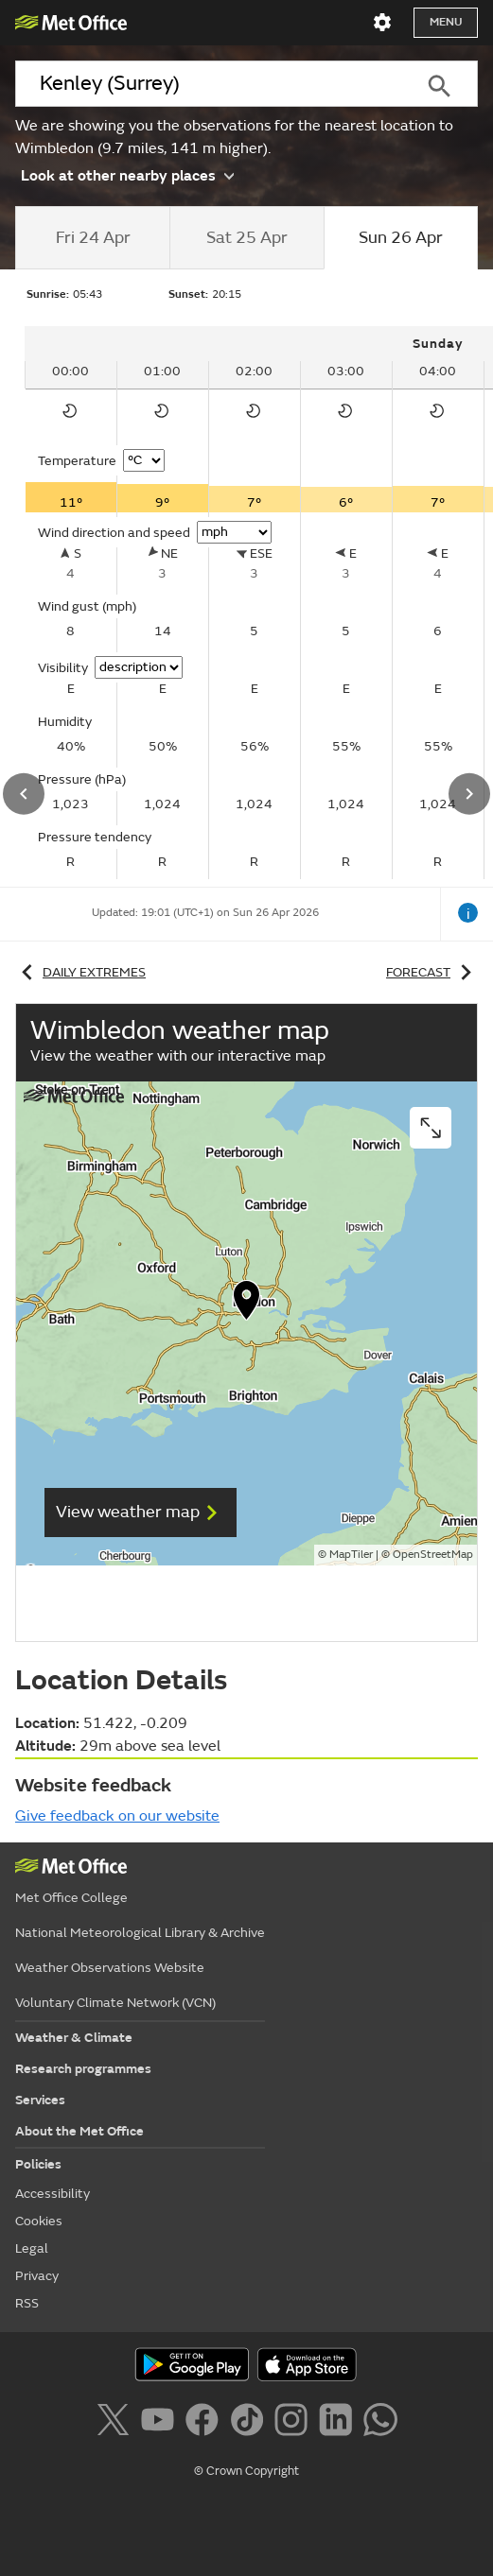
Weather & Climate (73, 2038)
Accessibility (52, 2194)
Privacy (37, 2276)
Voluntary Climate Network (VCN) (115, 2003)
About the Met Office (79, 2131)
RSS (27, 2303)
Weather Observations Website (109, 1968)
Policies (38, 2164)
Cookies (38, 2221)
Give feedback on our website (117, 1816)
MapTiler (351, 1554)
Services (40, 2100)
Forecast (432, 972)
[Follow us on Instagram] (294, 2423)
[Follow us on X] (116, 2423)
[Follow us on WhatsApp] (379, 2423)
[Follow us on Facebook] (205, 2423)
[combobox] (208, 83)
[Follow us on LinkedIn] (339, 2423)
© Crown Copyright (246, 2471)
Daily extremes (80, 972)
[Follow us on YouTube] (161, 2423)
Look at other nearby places (127, 175)
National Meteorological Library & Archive (140, 1933)
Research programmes (83, 2069)
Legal (31, 2248)
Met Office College (71, 1898)
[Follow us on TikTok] (250, 2423)
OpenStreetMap (433, 1554)
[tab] (92, 238)
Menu (446, 22)
